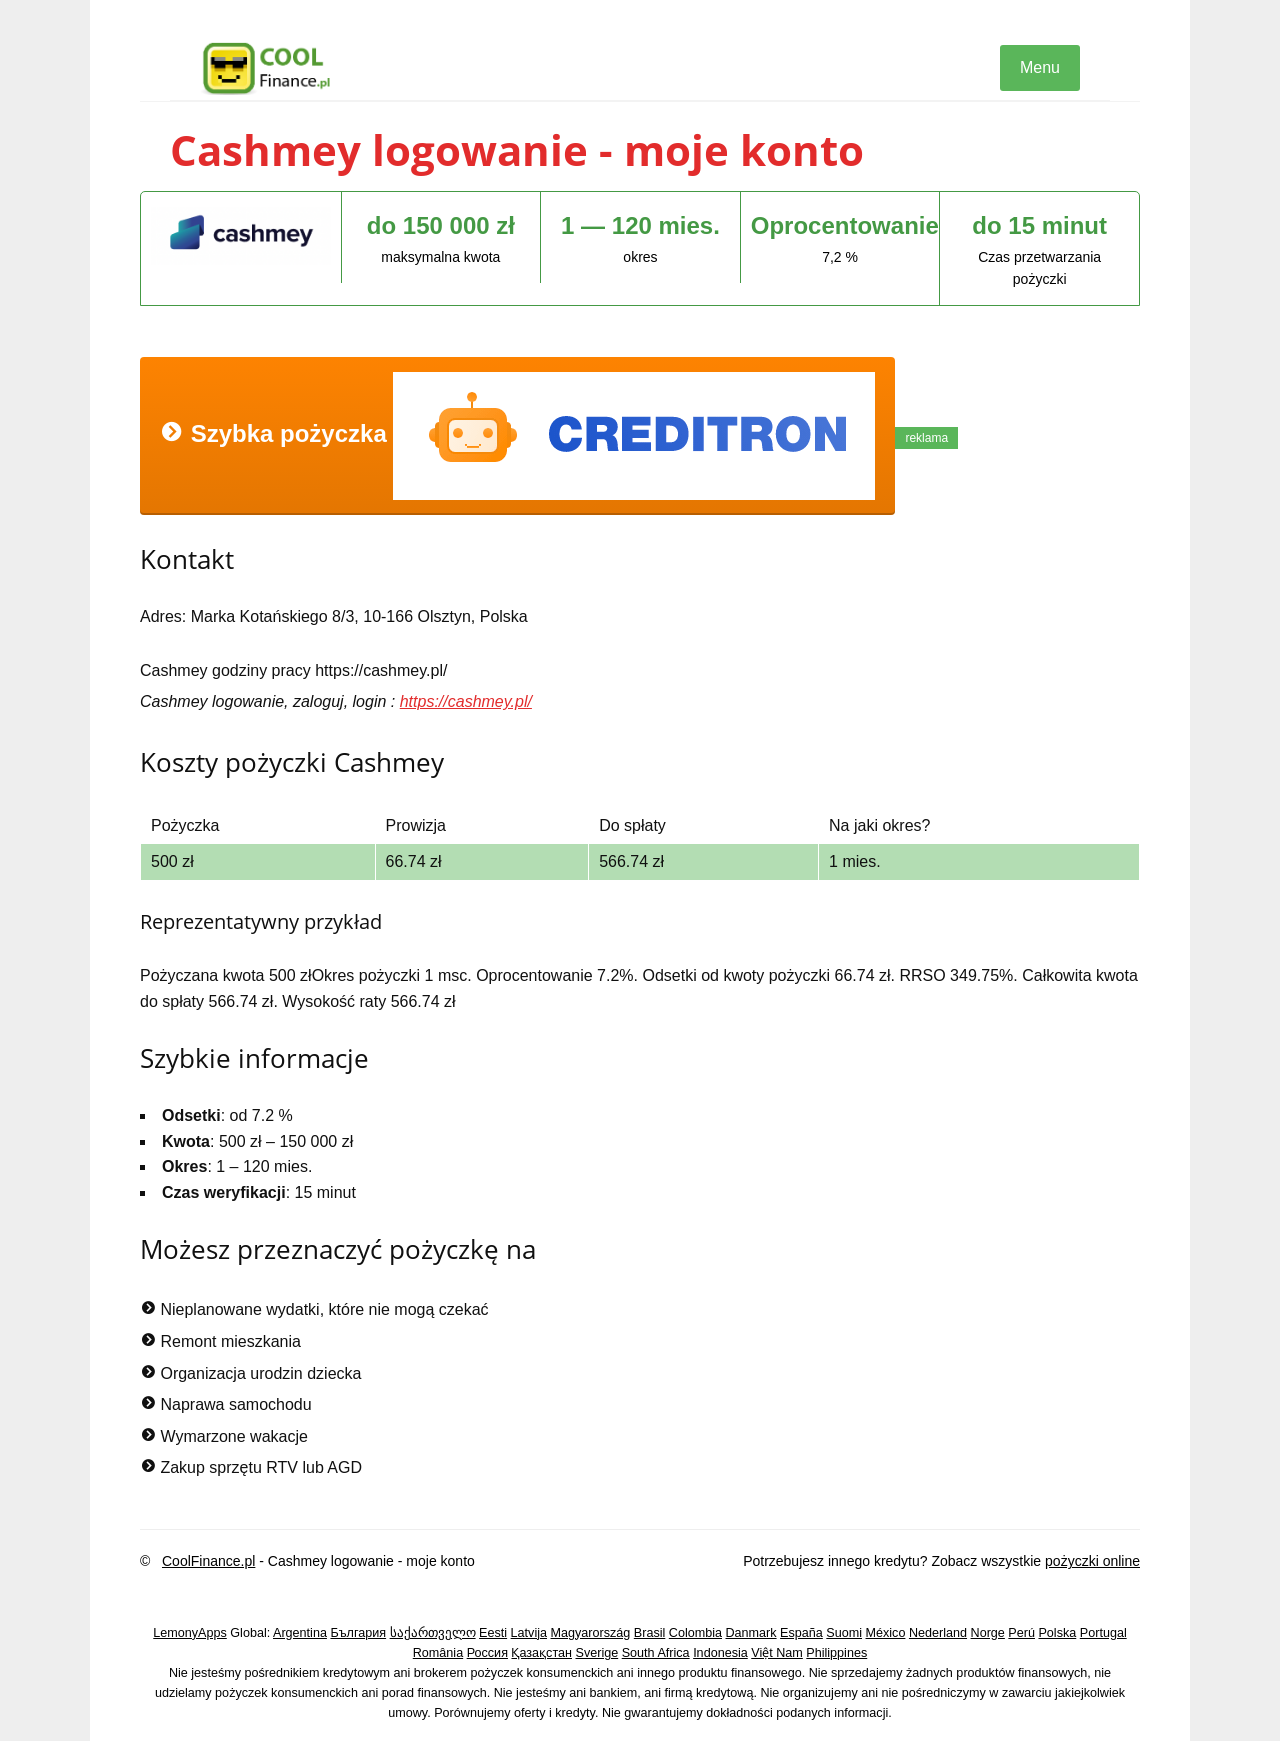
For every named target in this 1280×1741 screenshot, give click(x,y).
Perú (1021, 1633)
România (438, 1653)
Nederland (938, 1633)
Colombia (695, 1633)
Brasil (650, 1633)
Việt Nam (777, 1653)
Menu (1040, 67)
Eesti (493, 1633)
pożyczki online (1092, 1561)
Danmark (751, 1633)
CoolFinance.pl (208, 1561)
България (358, 1633)
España (801, 1633)
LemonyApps (190, 1633)
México (886, 1633)
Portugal (1103, 1633)
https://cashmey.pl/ (466, 701)
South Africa (656, 1653)
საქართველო (433, 1633)
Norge (988, 1633)
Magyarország (591, 1633)
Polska (1057, 1633)
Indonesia (720, 1653)
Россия (487, 1653)
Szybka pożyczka (517, 436)
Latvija (529, 1633)
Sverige (597, 1653)
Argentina (300, 1633)
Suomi (844, 1633)
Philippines (836, 1653)
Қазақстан (541, 1653)
